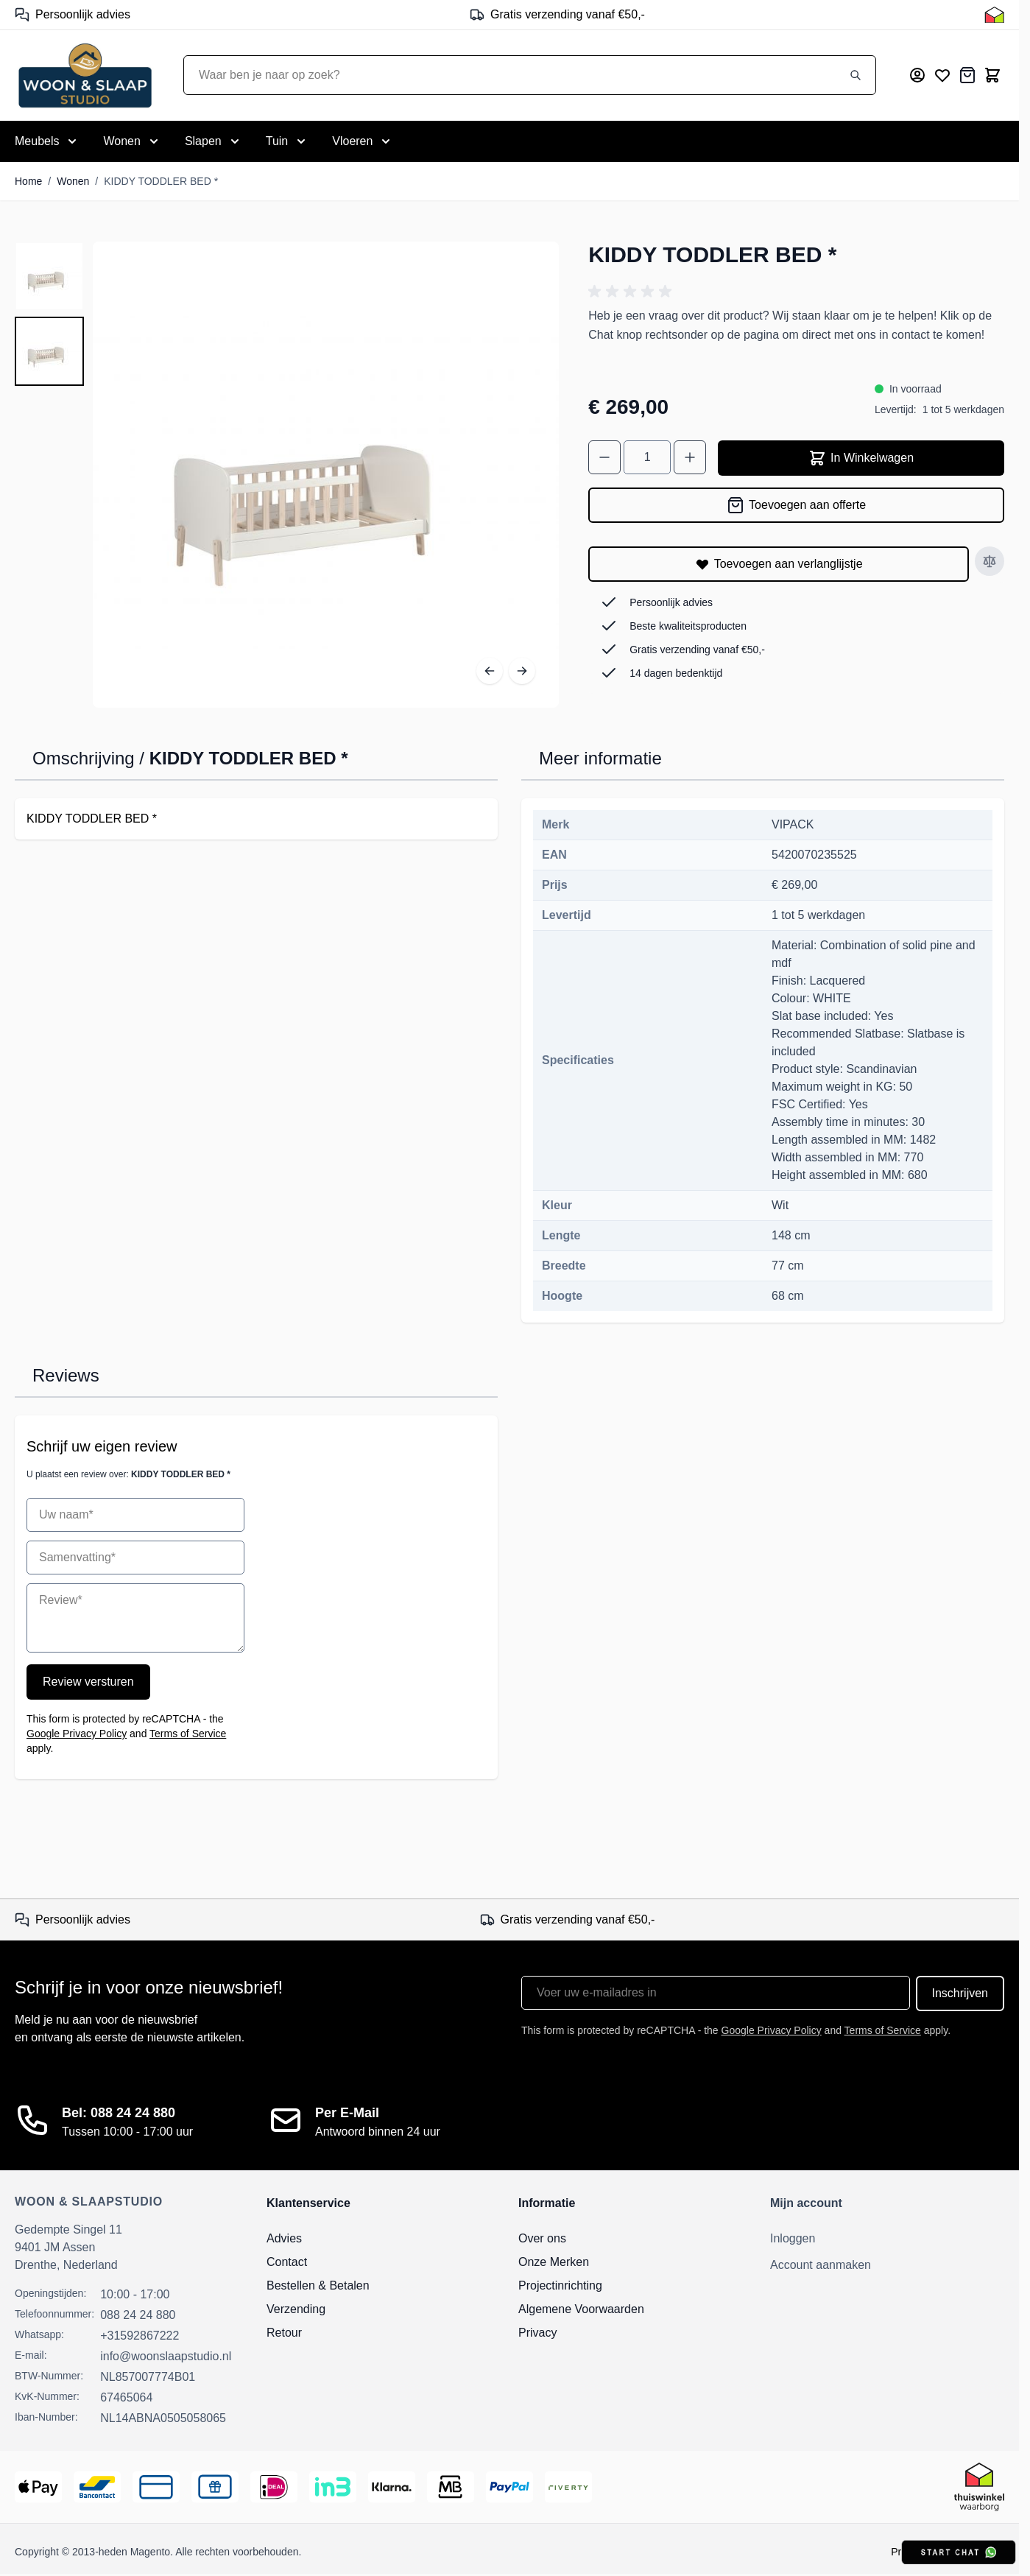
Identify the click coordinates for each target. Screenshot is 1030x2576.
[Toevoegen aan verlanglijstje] (778, 564)
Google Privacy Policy (77, 1733)
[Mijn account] (917, 75)
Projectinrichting (560, 2285)
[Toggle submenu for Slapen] (213, 141)
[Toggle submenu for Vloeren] (362, 141)
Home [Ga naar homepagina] (28, 181)
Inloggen (792, 2238)
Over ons (542, 2238)
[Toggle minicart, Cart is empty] (992, 75)
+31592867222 (139, 2335)
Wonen (73, 181)
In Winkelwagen (861, 458)
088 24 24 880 (137, 2315)
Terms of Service (187, 1733)
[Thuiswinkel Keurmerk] (994, 15)
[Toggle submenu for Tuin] (287, 141)
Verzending (296, 2309)
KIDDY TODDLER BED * (161, 181)
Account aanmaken (820, 2265)
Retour (284, 2332)
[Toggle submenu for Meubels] (47, 141)
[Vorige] (489, 671)
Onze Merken (553, 2262)
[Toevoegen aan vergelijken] (989, 561)
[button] (632, 291)
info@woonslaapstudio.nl (165, 2356)
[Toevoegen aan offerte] (796, 505)
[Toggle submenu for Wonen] (132, 141)
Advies (284, 2238)
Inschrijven (960, 1993)
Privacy (537, 2332)
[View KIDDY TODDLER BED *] (49, 276)
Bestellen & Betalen (318, 2285)
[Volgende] (522, 671)
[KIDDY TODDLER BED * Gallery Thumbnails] (49, 314)
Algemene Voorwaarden (581, 2309)
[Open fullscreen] (326, 475)
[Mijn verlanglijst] (942, 75)
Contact (287, 2262)
